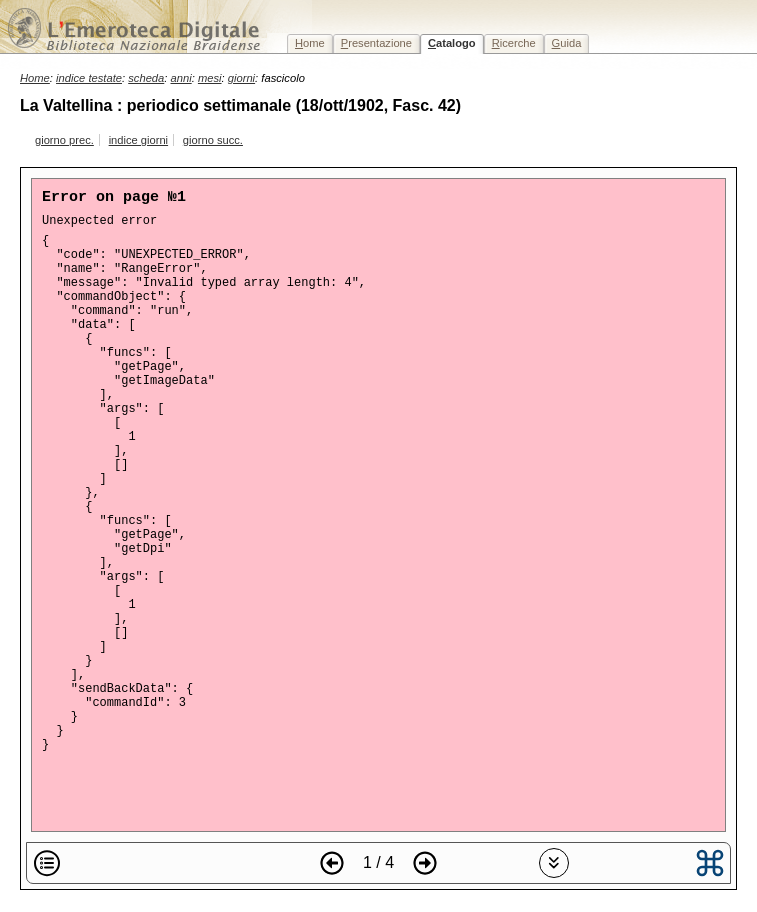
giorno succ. (213, 140)
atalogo (452, 43)
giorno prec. (64, 140)
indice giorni (138, 140)
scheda (146, 78)
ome (310, 43)
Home (35, 78)
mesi (210, 78)
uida (567, 43)
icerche (514, 43)
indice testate (89, 78)
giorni (241, 78)
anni (181, 78)
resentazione (376, 43)
